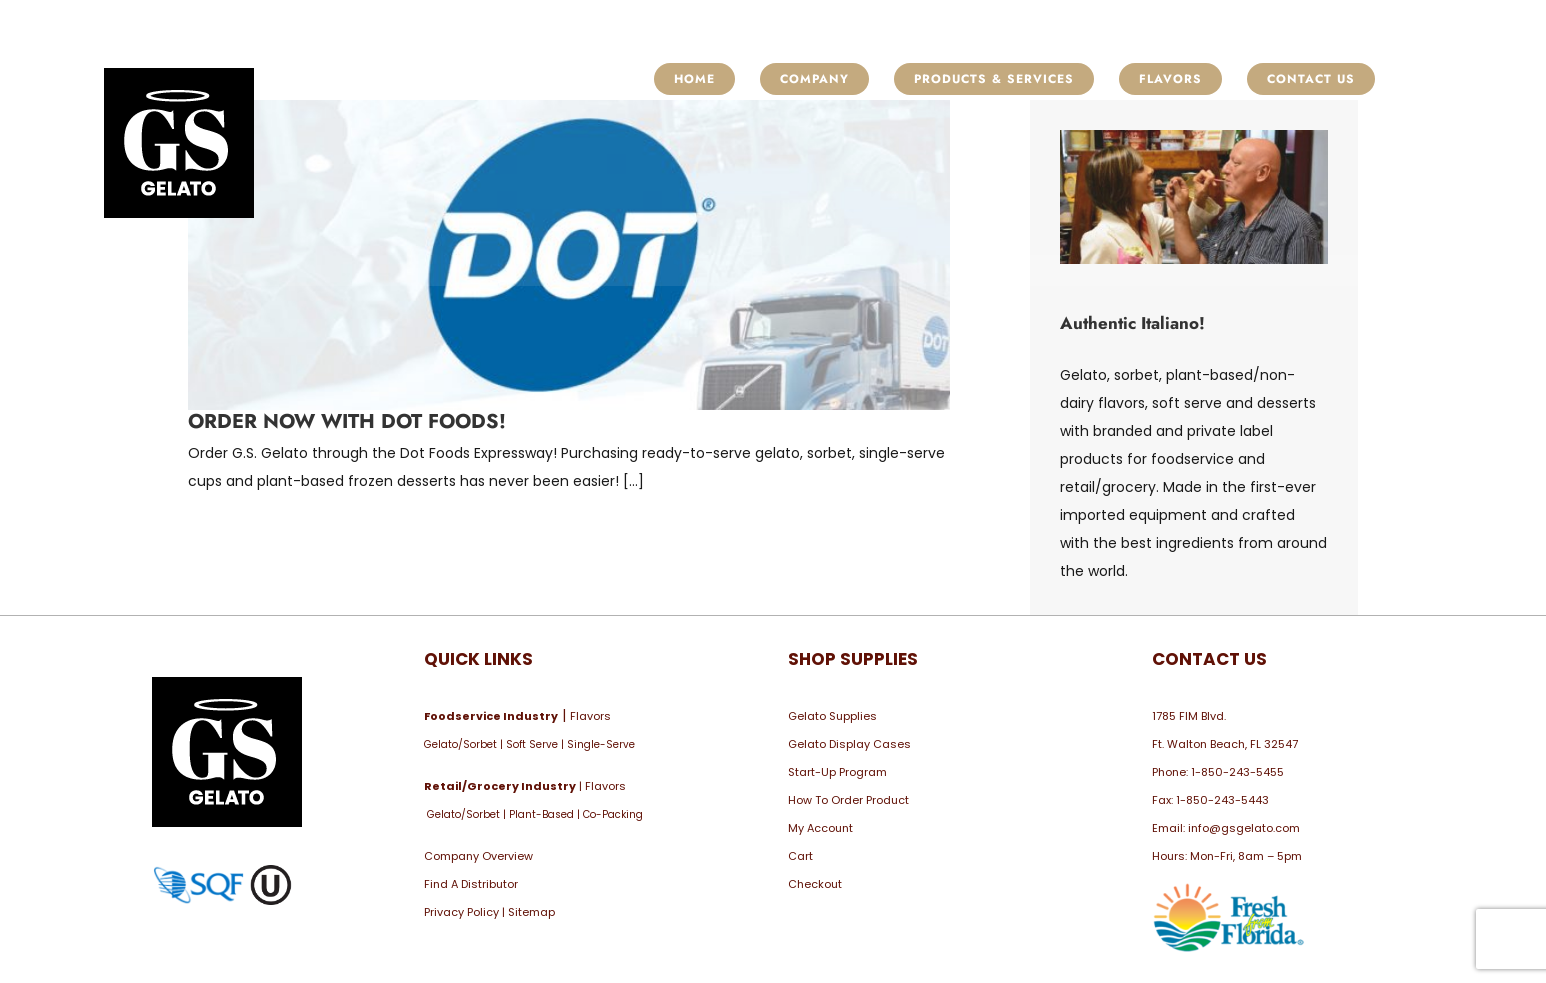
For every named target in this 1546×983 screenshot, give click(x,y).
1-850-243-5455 (1237, 772)
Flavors (590, 716)
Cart (800, 856)
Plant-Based (541, 814)
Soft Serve (532, 744)
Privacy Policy (461, 912)
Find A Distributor (471, 884)
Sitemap (531, 912)
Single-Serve (601, 744)
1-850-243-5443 (1222, 800)
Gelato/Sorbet (460, 744)
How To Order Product (848, 800)
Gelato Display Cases (849, 744)
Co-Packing (613, 814)
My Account (820, 828)
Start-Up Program (837, 772)
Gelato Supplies (832, 716)
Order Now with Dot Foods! (347, 421)
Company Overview (478, 856)
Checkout (815, 884)
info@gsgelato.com (1244, 828)
